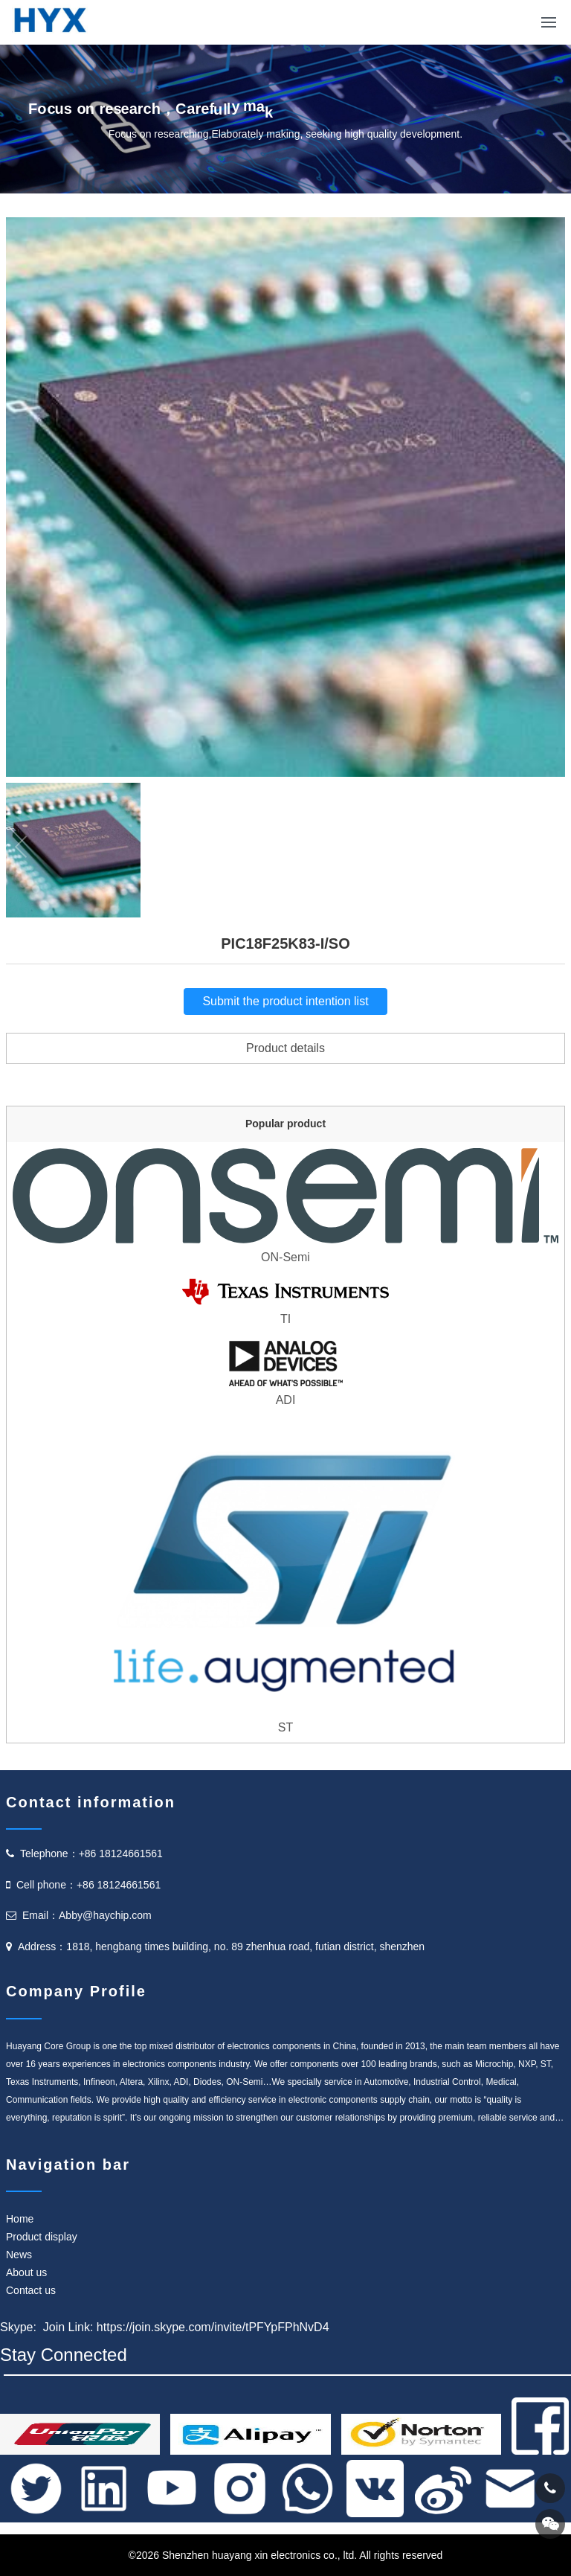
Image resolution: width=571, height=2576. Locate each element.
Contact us (31, 2290)
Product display (41, 2237)
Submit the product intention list (285, 1001)
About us (26, 2272)
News (19, 2255)
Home (19, 2219)
